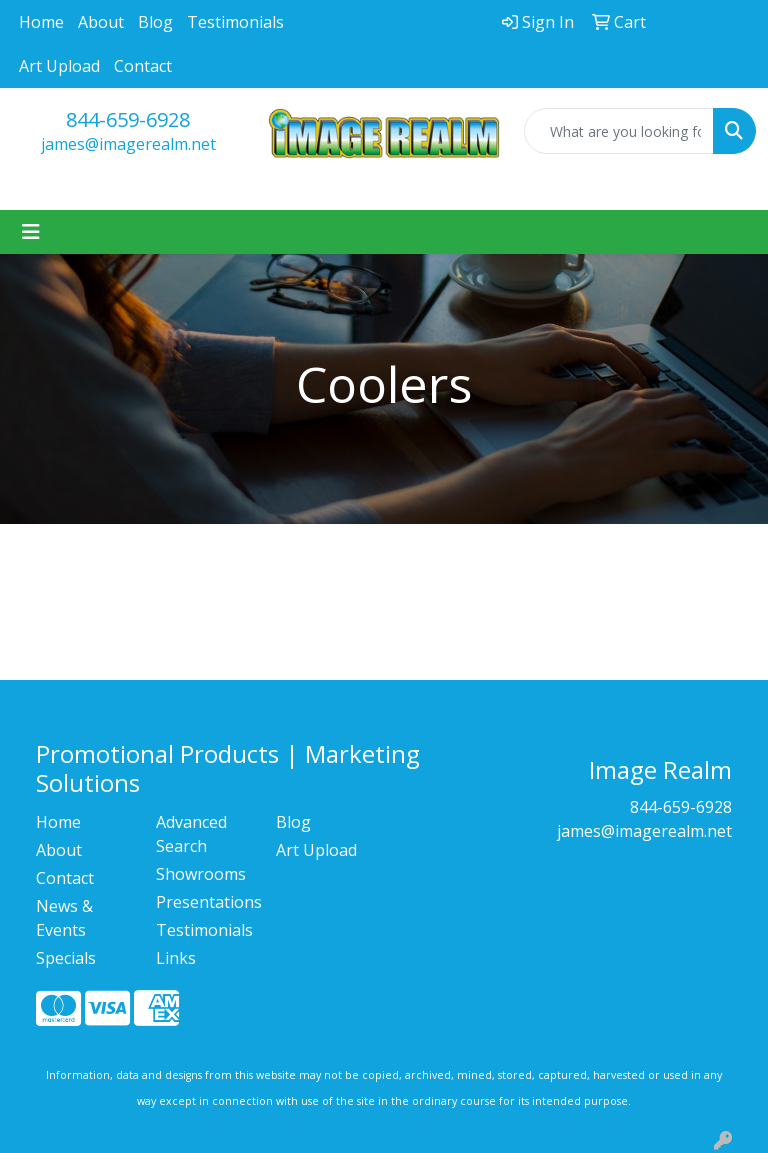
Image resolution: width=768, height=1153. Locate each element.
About (101, 22)
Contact (143, 66)
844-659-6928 (128, 119)
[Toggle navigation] (31, 232)
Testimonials (235, 22)
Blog (155, 22)
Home (41, 22)
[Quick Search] (619, 131)
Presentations (204, 902)
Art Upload (59, 66)
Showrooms (201, 874)
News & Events (64, 918)
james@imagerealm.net (128, 144)
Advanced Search (191, 834)
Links (176, 958)
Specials (66, 958)
